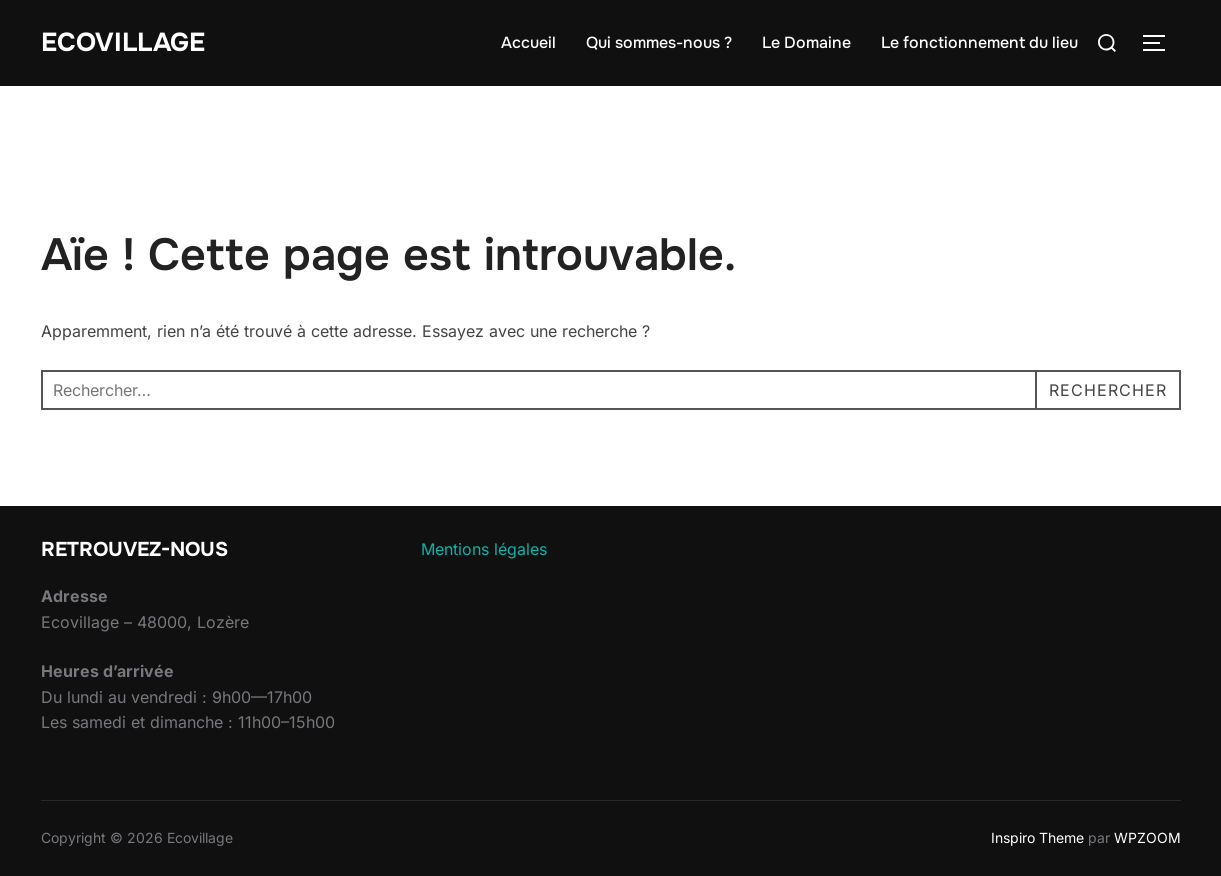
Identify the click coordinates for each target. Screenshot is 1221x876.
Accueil (528, 42)
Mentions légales (484, 549)
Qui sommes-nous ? (659, 42)
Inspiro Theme (1037, 837)
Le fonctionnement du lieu (979, 42)
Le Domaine (806, 42)
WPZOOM (1147, 837)
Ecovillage (123, 42)
